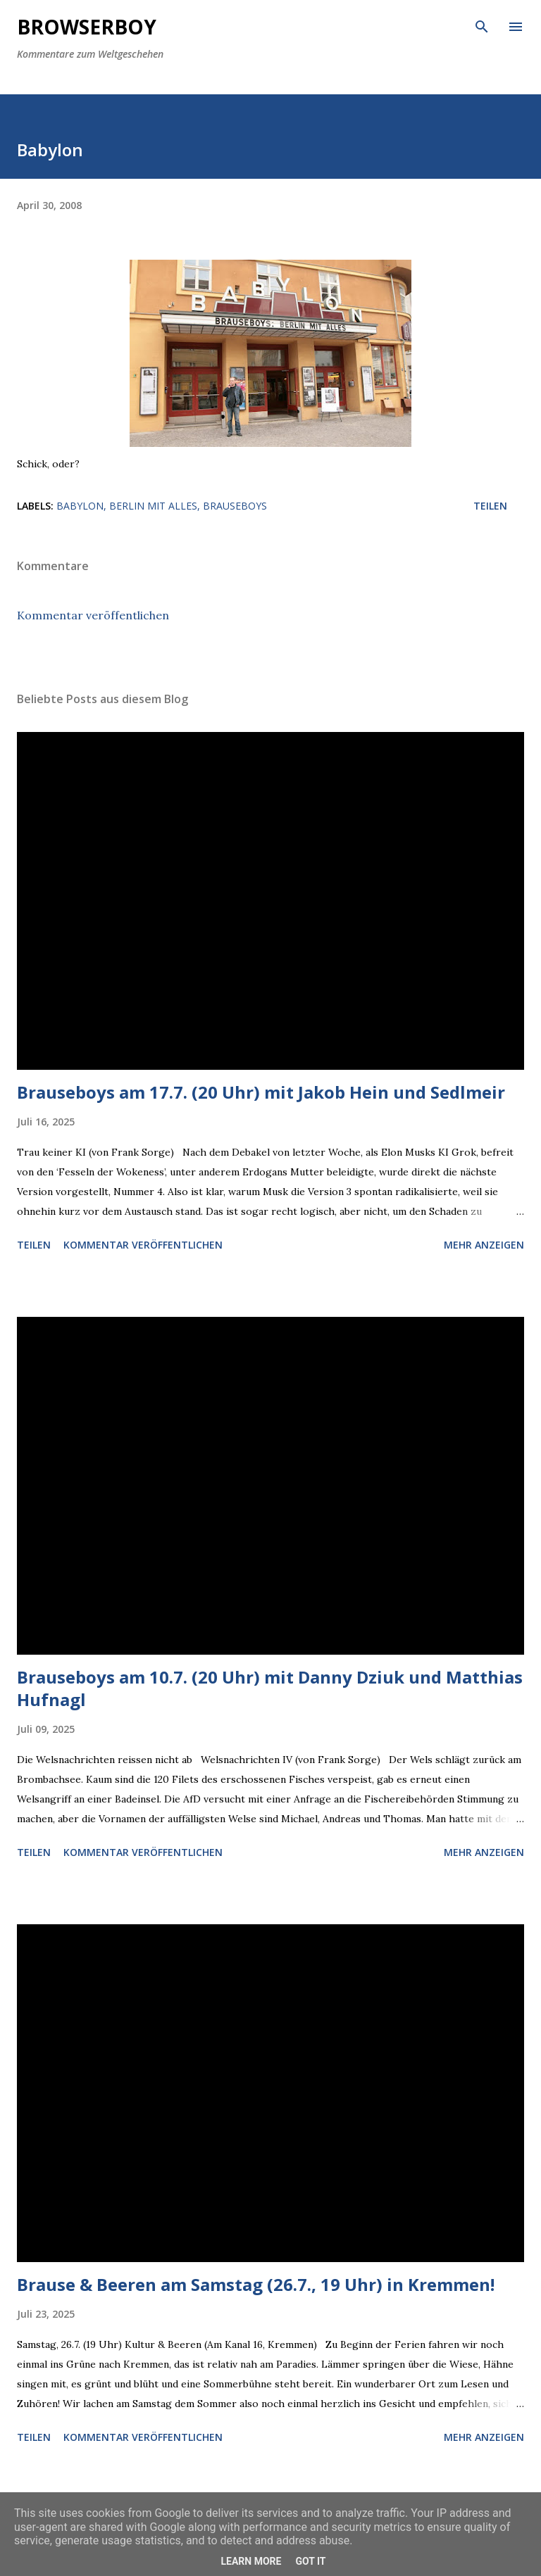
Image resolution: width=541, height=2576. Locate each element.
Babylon (80, 505)
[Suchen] (481, 25)
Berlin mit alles (153, 505)
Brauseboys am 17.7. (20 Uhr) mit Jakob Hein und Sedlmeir (261, 1092)
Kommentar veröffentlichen (93, 615)
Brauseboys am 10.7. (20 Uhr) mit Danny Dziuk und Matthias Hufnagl (270, 1688)
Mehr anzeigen (484, 1244)
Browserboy (86, 26)
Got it (310, 2561)
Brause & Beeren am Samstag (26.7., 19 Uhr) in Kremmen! (256, 2284)
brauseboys (235, 505)
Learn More (250, 2561)
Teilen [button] (490, 505)
